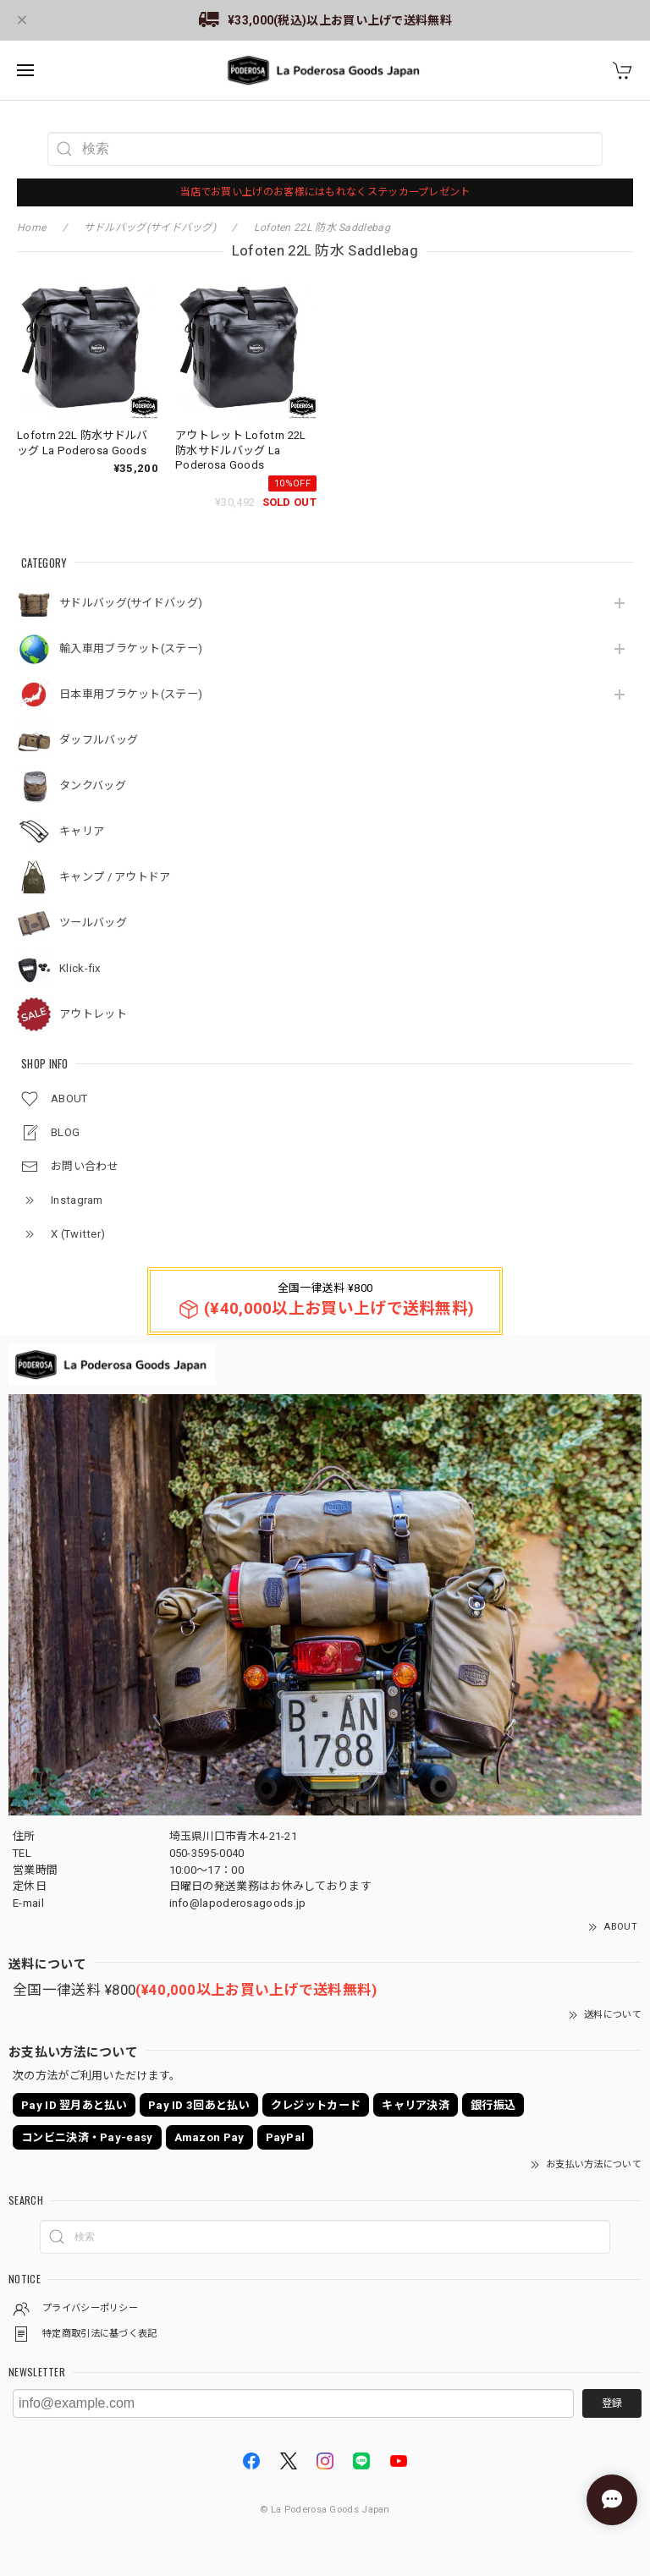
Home (31, 227)
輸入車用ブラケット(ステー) (130, 648)
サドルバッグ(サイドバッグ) (130, 602)
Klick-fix (80, 968)
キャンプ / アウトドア (115, 877)
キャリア (81, 831)
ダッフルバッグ (98, 739)
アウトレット (93, 1014)
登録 (612, 2403)
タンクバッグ (92, 785)
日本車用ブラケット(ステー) (130, 694)
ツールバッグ (93, 922)
